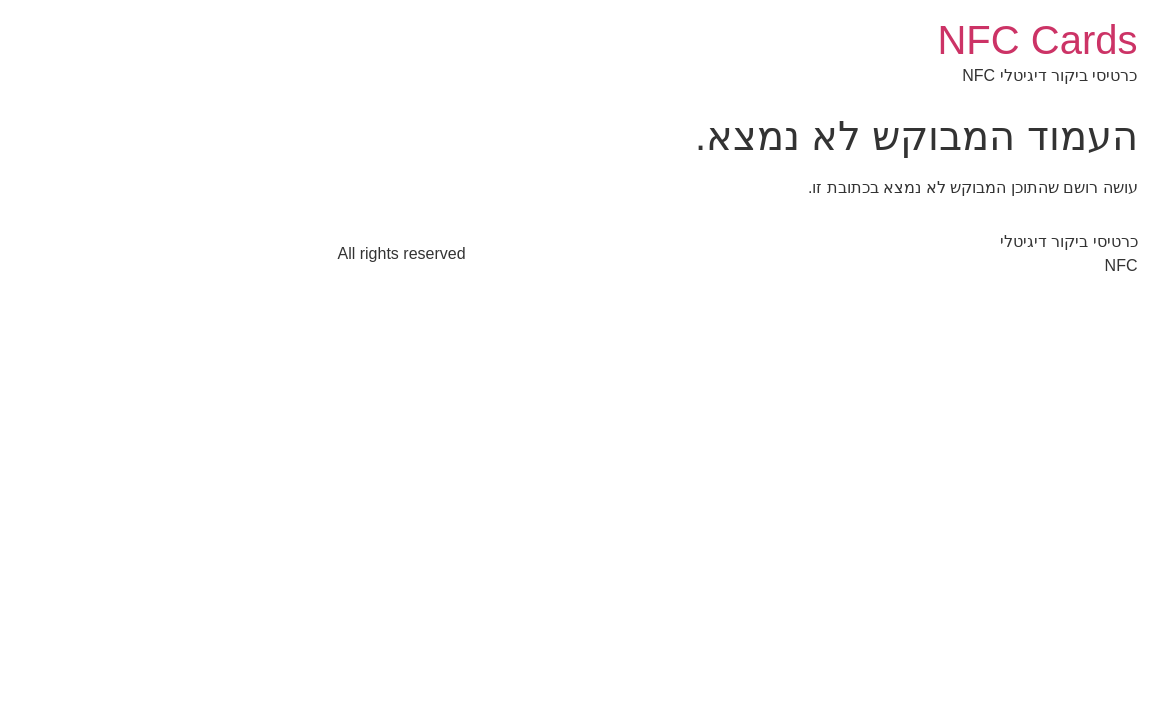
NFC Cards (885, 40)
